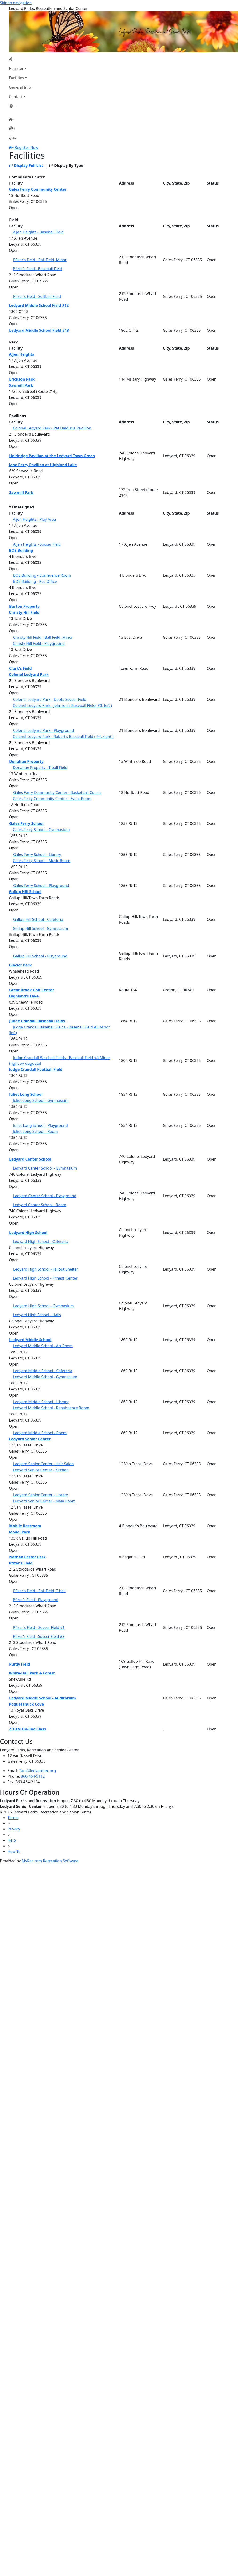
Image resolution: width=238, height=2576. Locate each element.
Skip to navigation (16, 2)
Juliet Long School (26, 1094)
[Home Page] (21, 59)
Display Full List (26, 165)
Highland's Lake (24, 996)
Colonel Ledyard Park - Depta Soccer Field (49, 699)
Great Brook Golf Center (31, 990)
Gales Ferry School (26, 823)
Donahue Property (26, 761)
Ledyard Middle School (30, 1339)
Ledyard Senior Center (30, 1439)
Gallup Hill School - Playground (40, 956)
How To (14, 1851)
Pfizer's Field (20, 1563)
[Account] (21, 106)
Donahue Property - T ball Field (40, 767)
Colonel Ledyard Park (29, 674)
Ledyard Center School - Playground (44, 1195)
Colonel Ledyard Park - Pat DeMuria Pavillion (52, 428)
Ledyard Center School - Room (39, 1204)
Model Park (19, 1532)
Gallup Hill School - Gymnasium (40, 928)
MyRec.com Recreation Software (50, 1860)
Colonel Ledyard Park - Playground (43, 730)
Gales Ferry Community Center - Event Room (52, 798)
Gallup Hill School (25, 891)
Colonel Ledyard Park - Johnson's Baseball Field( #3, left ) (62, 705)
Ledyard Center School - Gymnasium (45, 1168)
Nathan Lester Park (27, 1557)
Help (12, 1840)
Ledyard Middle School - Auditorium (42, 1698)
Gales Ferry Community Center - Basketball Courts (57, 792)
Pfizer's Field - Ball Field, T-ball (39, 1590)
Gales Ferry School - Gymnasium (41, 829)
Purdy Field (19, 1664)
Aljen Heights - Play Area (34, 519)
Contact (16, 96)
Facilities (16, 77)
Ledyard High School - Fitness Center (45, 1278)
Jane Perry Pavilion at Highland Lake (43, 464)
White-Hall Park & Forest (32, 1673)
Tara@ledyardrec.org (37, 1770)
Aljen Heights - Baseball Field (38, 232)
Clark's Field (20, 668)
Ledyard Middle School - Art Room (43, 1345)
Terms (13, 1817)
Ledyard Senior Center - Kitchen (41, 1470)
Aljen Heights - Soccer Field (37, 544)
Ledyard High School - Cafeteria (40, 1241)
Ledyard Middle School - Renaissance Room (51, 1407)
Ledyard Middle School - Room (40, 1432)
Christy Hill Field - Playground (39, 643)
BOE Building (21, 550)
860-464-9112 (33, 1776)
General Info (20, 87)
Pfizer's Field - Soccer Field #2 (39, 1636)
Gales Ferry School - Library (37, 854)
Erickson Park (22, 379)
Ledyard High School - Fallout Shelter (45, 1269)
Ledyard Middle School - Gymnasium (45, 1376)
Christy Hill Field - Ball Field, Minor (43, 637)
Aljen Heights (21, 354)
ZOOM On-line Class (27, 1729)
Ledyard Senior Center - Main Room (44, 1501)
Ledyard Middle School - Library (41, 1401)
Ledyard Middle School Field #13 (39, 330)
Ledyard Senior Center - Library (40, 1494)
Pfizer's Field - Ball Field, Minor (40, 259)
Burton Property (24, 606)
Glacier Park (20, 965)
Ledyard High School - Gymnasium (43, 1305)
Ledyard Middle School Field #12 (39, 305)
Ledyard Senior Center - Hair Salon (43, 1463)
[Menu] (12, 138)
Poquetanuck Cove (26, 1704)
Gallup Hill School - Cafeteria (38, 919)
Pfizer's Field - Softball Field (37, 296)
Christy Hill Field (24, 612)
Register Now (26, 147)
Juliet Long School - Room (35, 1131)
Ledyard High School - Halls (37, 1314)
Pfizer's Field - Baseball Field (37, 268)
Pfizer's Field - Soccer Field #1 (39, 1627)
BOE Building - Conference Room (42, 575)
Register (16, 68)
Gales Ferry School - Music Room (41, 860)
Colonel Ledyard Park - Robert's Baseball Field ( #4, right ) (63, 736)
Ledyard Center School (30, 1159)
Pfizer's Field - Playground (35, 1599)
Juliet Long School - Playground (40, 1125)
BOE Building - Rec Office (35, 581)
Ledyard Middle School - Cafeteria (42, 1370)
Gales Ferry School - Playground (41, 885)
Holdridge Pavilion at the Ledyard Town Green (52, 455)
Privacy (14, 1829)
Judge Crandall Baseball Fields (37, 1021)
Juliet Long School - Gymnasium (41, 1100)
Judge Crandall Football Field (35, 1069)
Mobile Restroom (25, 1525)
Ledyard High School (28, 1232)
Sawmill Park (21, 385)
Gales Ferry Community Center (38, 189)
